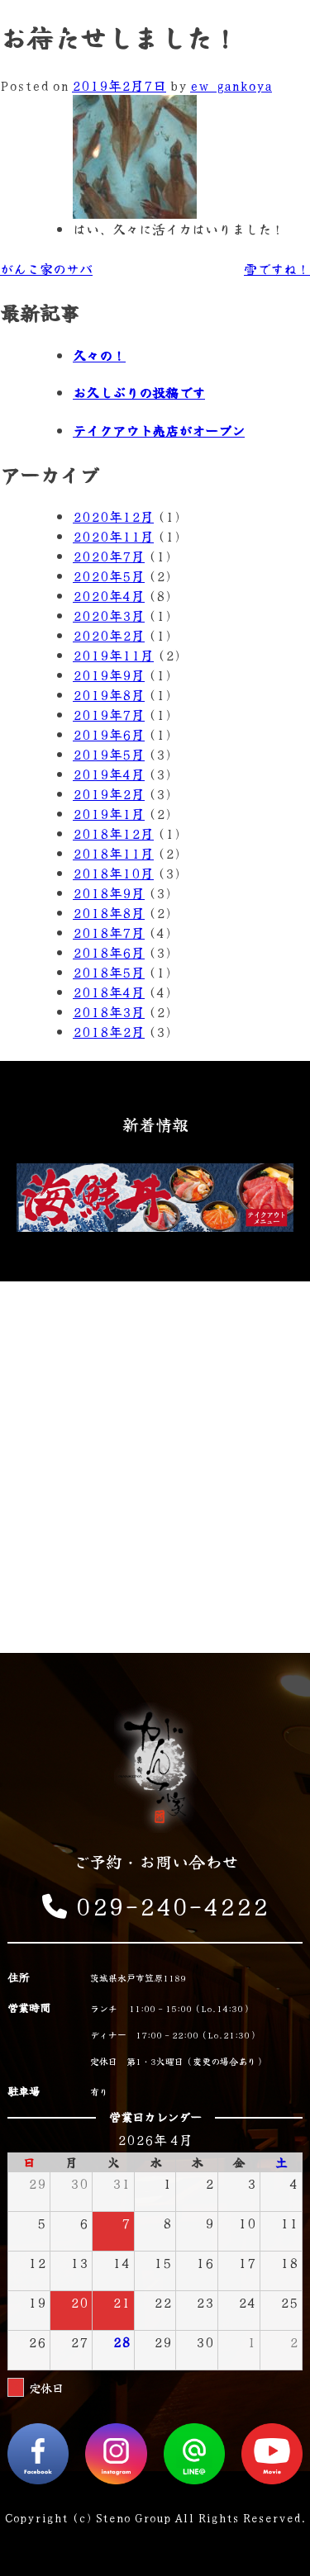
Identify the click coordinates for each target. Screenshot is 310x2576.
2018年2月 (109, 1031)
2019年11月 (113, 655)
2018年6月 (109, 952)
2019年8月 (109, 694)
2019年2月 (109, 793)
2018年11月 (113, 853)
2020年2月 (109, 635)
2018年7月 (109, 932)
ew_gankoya (231, 85)
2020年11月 (113, 536)
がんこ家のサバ (46, 268)
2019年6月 (109, 734)
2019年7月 (109, 714)
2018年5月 (109, 972)
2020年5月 (109, 575)
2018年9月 (109, 892)
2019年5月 (109, 754)
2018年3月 (109, 1011)
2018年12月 (113, 833)
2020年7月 (109, 556)
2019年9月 (109, 674)
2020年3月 (109, 615)
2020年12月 (113, 516)
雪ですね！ (277, 268)
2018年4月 (109, 992)
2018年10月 (113, 873)
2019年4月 (109, 774)
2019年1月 (109, 813)
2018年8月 (109, 912)
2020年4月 (109, 595)
